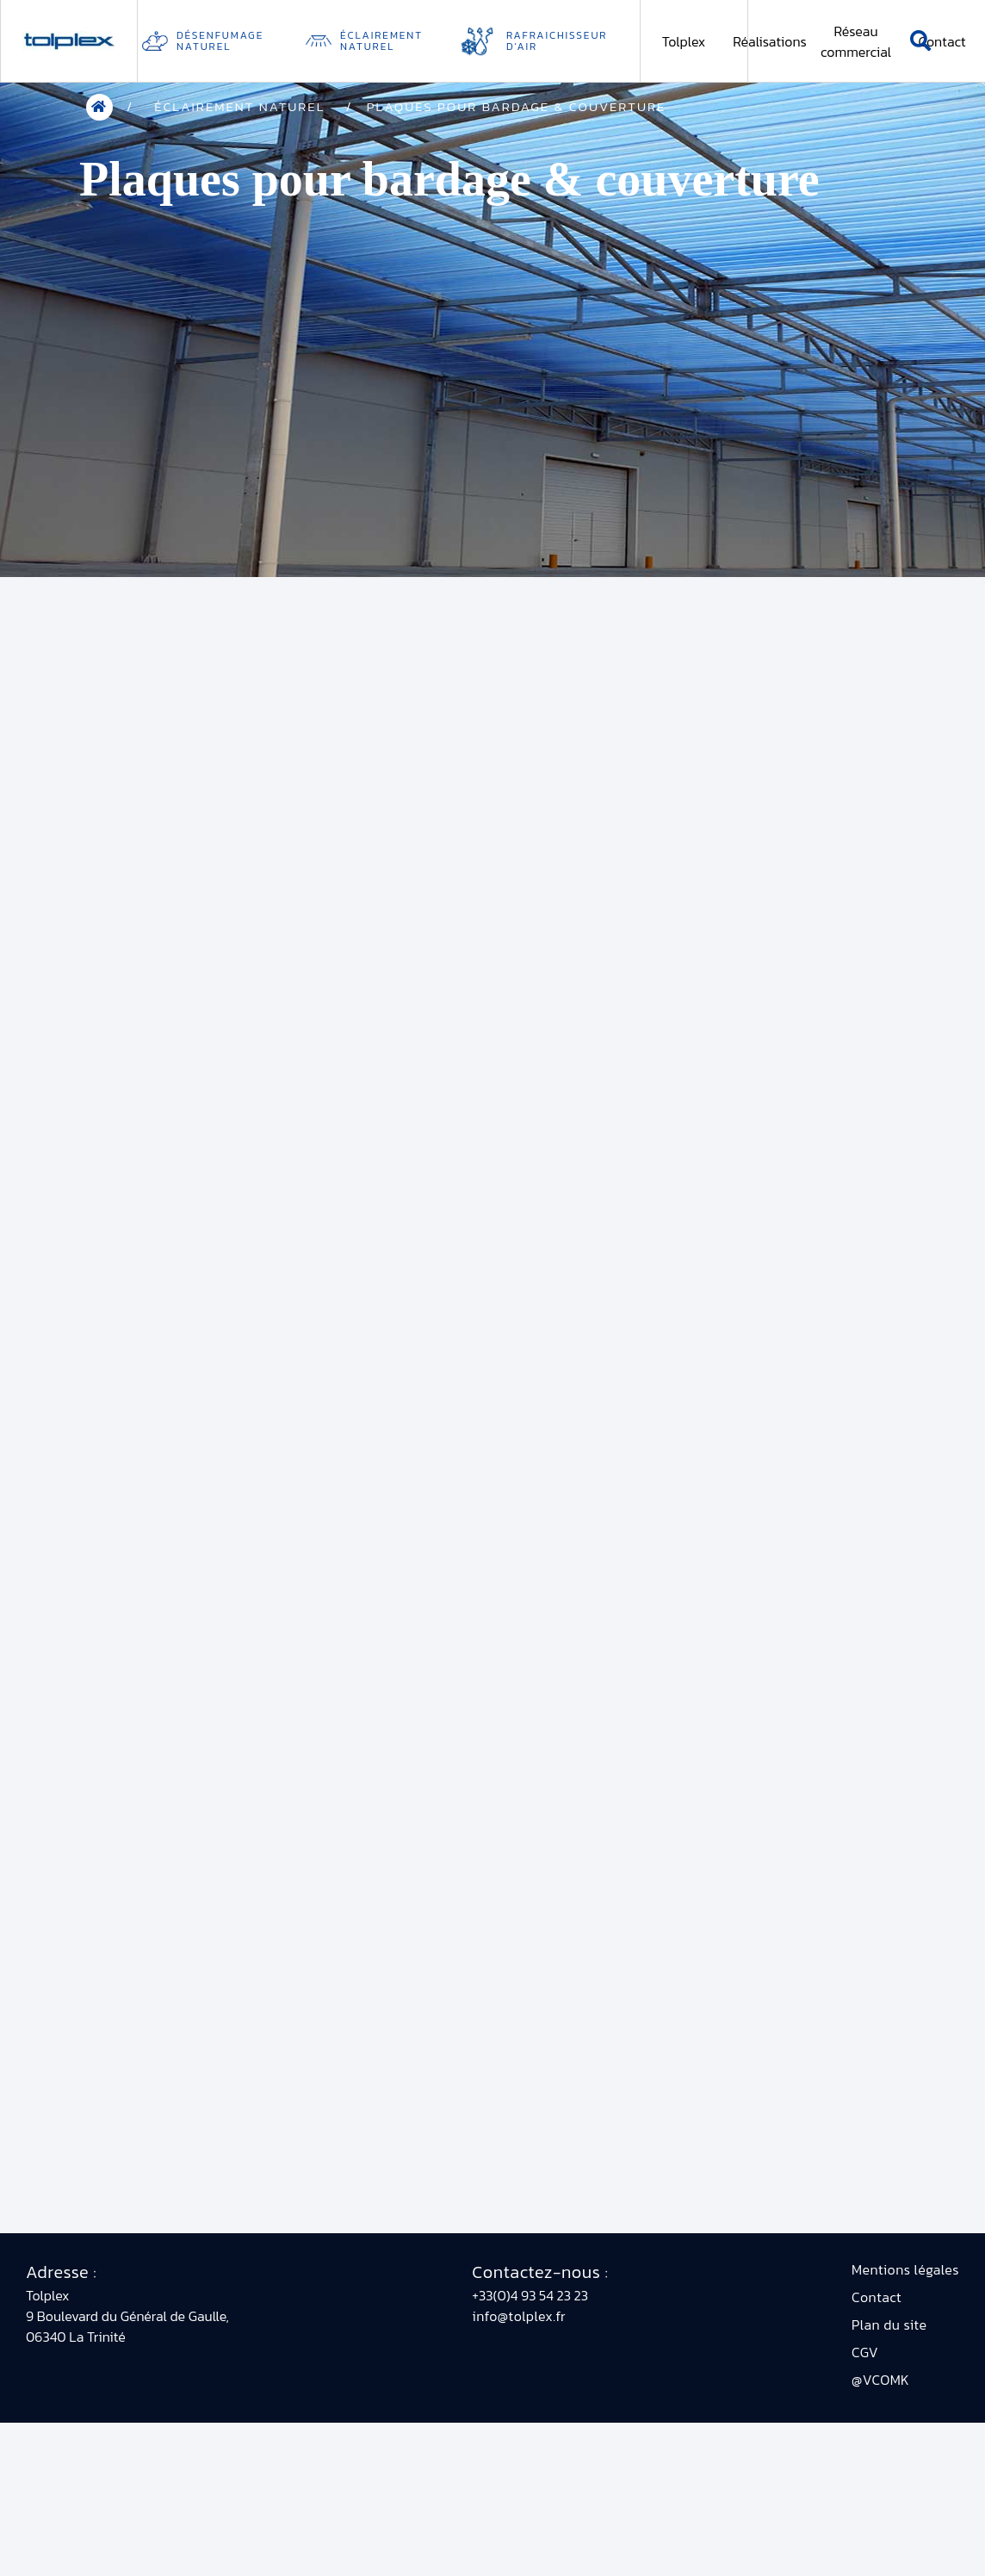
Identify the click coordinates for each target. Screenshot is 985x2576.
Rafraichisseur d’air (557, 41)
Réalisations (770, 41)
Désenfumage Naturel (220, 41)
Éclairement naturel (381, 41)
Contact (941, 41)
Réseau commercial (856, 41)
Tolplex (684, 41)
